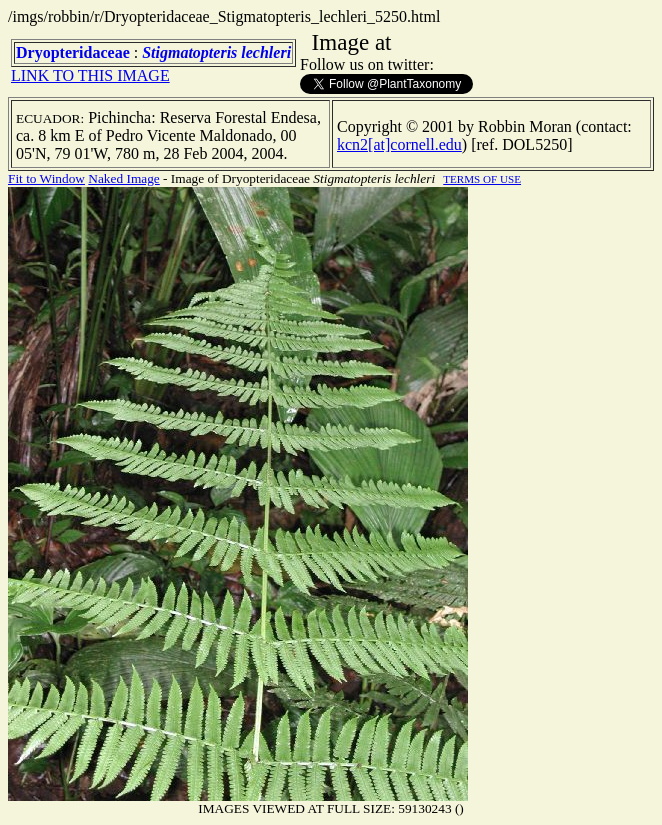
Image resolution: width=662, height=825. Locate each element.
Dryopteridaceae (73, 52)
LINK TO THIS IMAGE (90, 75)
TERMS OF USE (482, 179)
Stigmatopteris (189, 52)
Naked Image (123, 178)
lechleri (266, 52)
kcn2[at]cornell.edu (399, 144)
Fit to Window (46, 178)
